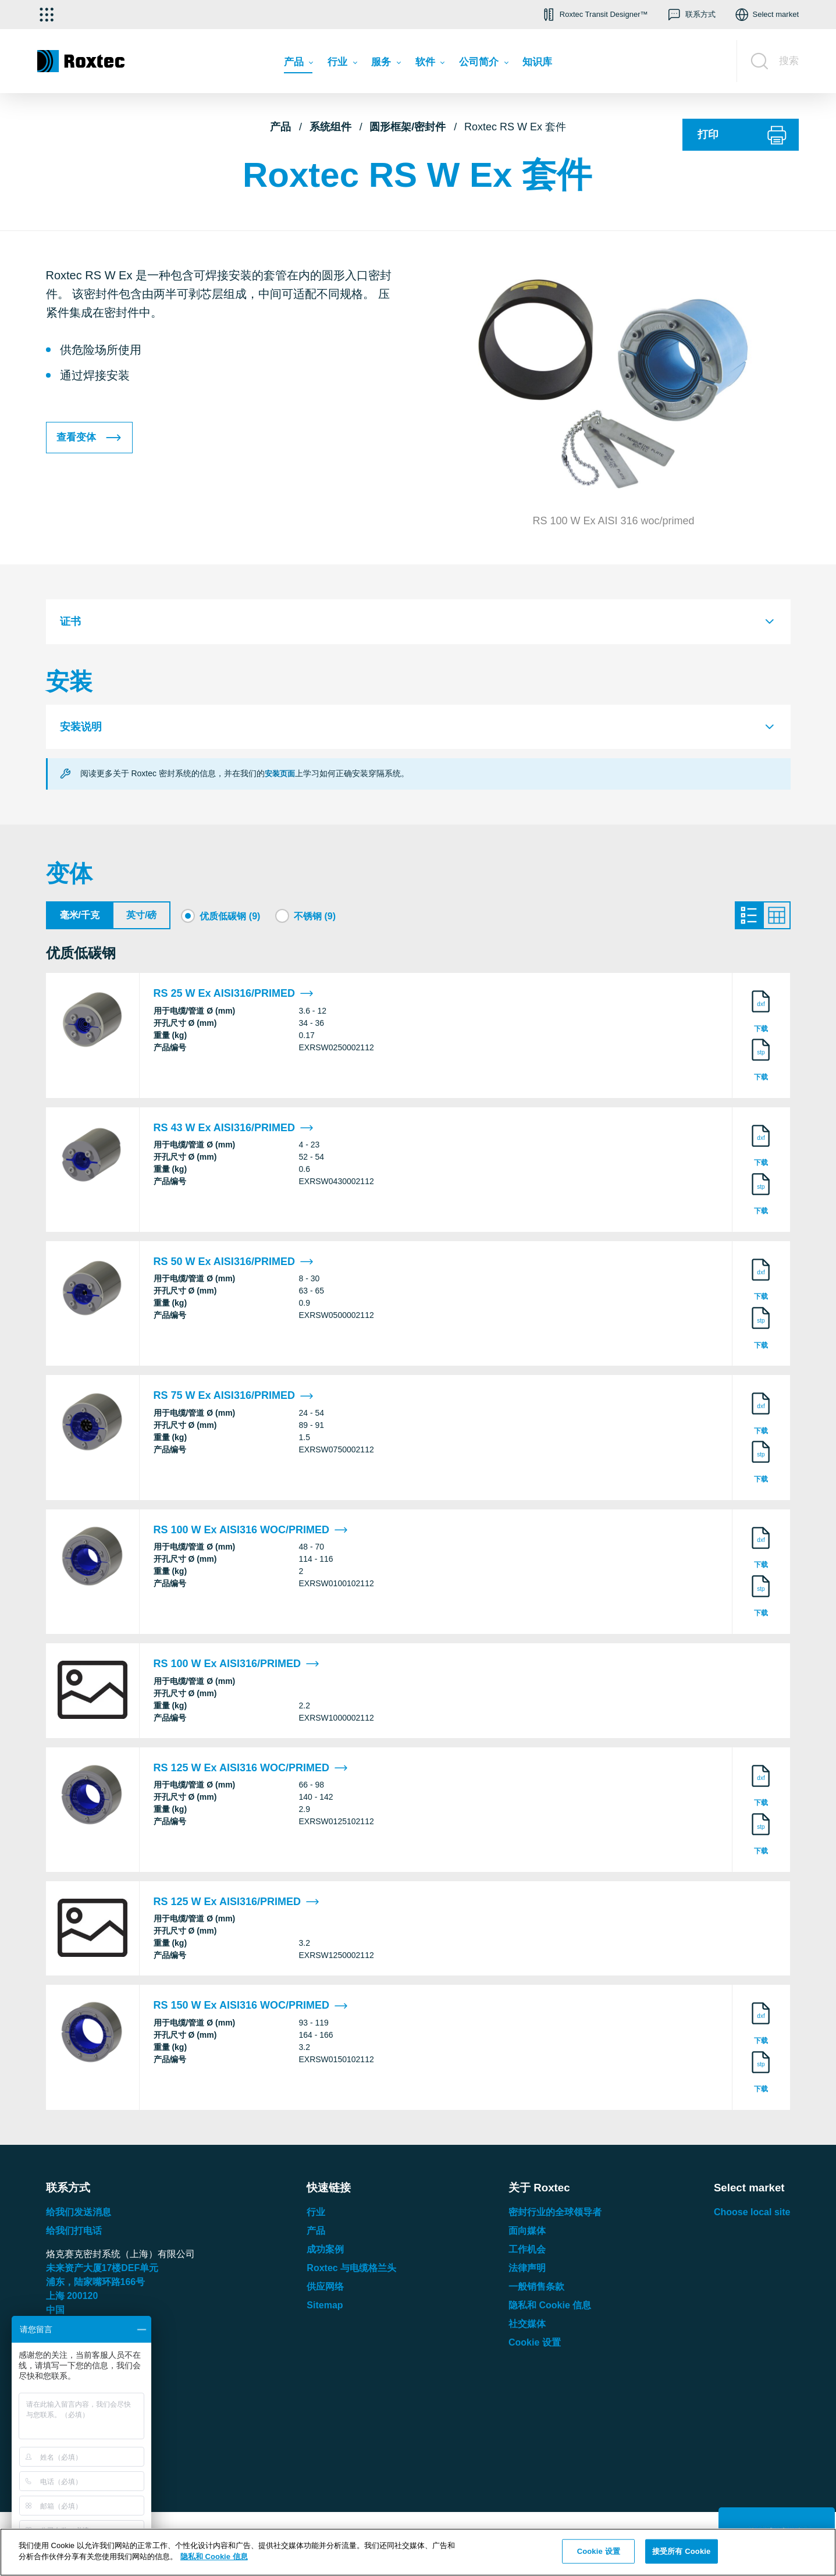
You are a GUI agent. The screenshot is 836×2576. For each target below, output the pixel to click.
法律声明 (527, 2271)
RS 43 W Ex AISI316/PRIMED (234, 1131)
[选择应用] (46, 14)
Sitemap (325, 2308)
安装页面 (281, 773)
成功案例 (325, 2252)
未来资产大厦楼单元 (102, 2271)
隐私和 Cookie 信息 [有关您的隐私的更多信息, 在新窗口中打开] (214, 2556)
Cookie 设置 (534, 2345)
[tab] (418, 621)
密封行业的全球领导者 (555, 2215)
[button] (594, 14)
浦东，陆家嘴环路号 (95, 2285)
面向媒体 (527, 2234)
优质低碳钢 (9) (230, 916)
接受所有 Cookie (681, 2551)
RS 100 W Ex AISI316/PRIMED (236, 1667)
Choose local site (752, 2215)
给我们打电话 (74, 2234)
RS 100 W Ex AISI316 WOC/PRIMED (251, 1533)
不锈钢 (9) (315, 916)
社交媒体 (527, 2327)
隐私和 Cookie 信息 (549, 2308)
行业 (316, 2215)
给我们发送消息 (78, 2215)
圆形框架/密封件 (407, 127)
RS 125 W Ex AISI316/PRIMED (236, 1905)
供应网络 (325, 2289)
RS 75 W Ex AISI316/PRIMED (234, 1399)
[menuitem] (298, 64)
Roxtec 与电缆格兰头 (351, 2271)
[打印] (740, 135)
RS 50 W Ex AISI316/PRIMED (234, 1265)
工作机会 (527, 2252)
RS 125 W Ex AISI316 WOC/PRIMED (251, 1771)
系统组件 (330, 127)
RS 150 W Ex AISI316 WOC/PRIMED (251, 2009)
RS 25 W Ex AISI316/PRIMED (234, 997)
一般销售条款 (536, 2289)
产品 (280, 127)
